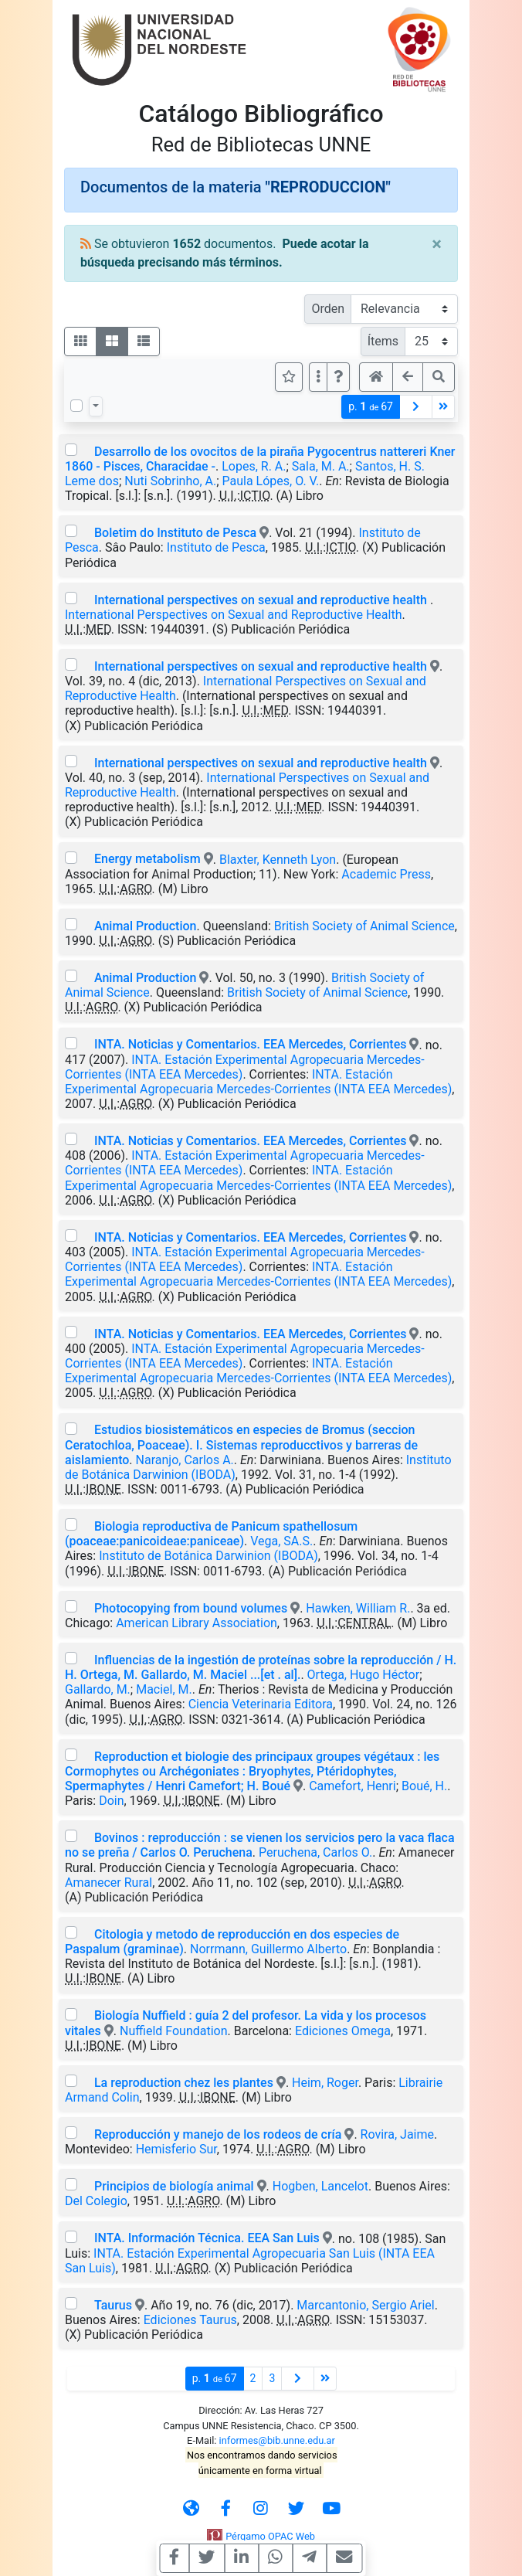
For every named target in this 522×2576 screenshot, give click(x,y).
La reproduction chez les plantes (183, 2082)
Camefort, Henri (352, 1786)
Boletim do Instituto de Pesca (175, 532)
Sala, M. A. (321, 466)
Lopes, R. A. (254, 466)
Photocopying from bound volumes (190, 1608)
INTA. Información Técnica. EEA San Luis (207, 2238)
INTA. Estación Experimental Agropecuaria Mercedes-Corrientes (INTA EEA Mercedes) (258, 1081)
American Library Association (196, 1623)
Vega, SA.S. (281, 1541)
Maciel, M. (164, 1689)
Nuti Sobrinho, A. (170, 481)
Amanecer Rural (108, 1882)
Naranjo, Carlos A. (185, 1460)
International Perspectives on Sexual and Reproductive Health (233, 614)
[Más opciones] (318, 377)
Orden (327, 308)
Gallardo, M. (97, 1689)
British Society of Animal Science (364, 926)
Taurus (113, 2305)
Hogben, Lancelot (320, 2186)
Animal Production (145, 926)
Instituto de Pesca (216, 547)
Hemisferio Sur (176, 2149)
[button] (338, 377)
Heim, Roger (325, 2082)
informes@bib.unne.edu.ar (277, 2440)
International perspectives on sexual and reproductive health (262, 600)
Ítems (383, 341)
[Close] (436, 244)
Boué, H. (424, 1786)
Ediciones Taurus (190, 2320)
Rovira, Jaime (397, 2134)
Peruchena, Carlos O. (315, 1852)
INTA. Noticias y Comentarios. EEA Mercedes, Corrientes (250, 1044)
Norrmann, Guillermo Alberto (268, 1949)
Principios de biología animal (174, 2186)
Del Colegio (96, 2201)
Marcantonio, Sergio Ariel (365, 2305)
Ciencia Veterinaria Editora (260, 1704)
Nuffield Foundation (174, 2031)
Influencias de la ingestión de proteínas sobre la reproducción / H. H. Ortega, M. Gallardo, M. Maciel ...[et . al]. (260, 1667)
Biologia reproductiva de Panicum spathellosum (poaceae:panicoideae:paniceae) (211, 1533)
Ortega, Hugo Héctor (363, 1674)
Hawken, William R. (358, 1608)
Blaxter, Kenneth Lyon (277, 858)
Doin (111, 1800)
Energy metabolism (147, 858)
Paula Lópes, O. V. (271, 481)
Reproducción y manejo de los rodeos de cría (217, 2134)
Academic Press (386, 874)
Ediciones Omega (343, 2031)
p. (370, 407)
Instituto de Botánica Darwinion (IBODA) (208, 1555)
